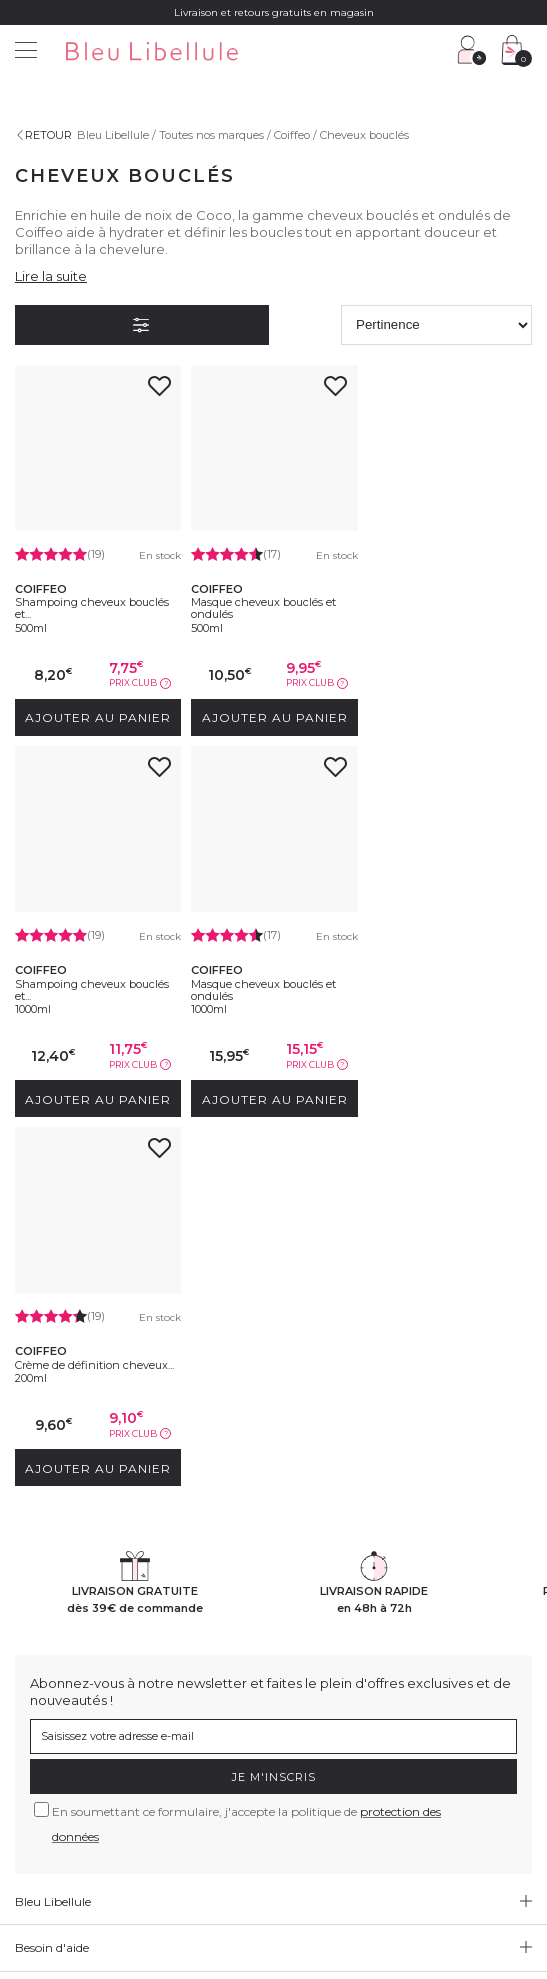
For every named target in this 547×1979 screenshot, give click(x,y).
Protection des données (352, 1849)
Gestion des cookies (478, 1849)
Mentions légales (62, 1849)
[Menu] (26, 52)
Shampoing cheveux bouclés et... (92, 608)
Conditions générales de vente (198, 1849)
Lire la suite (51, 276)
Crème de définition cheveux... (270, 982)
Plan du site (353, 1863)
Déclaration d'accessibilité (242, 1863)
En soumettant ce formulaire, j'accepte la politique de (246, 1453)
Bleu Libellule (113, 135)
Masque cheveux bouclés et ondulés (263, 608)
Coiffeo (292, 135)
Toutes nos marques (211, 135)
